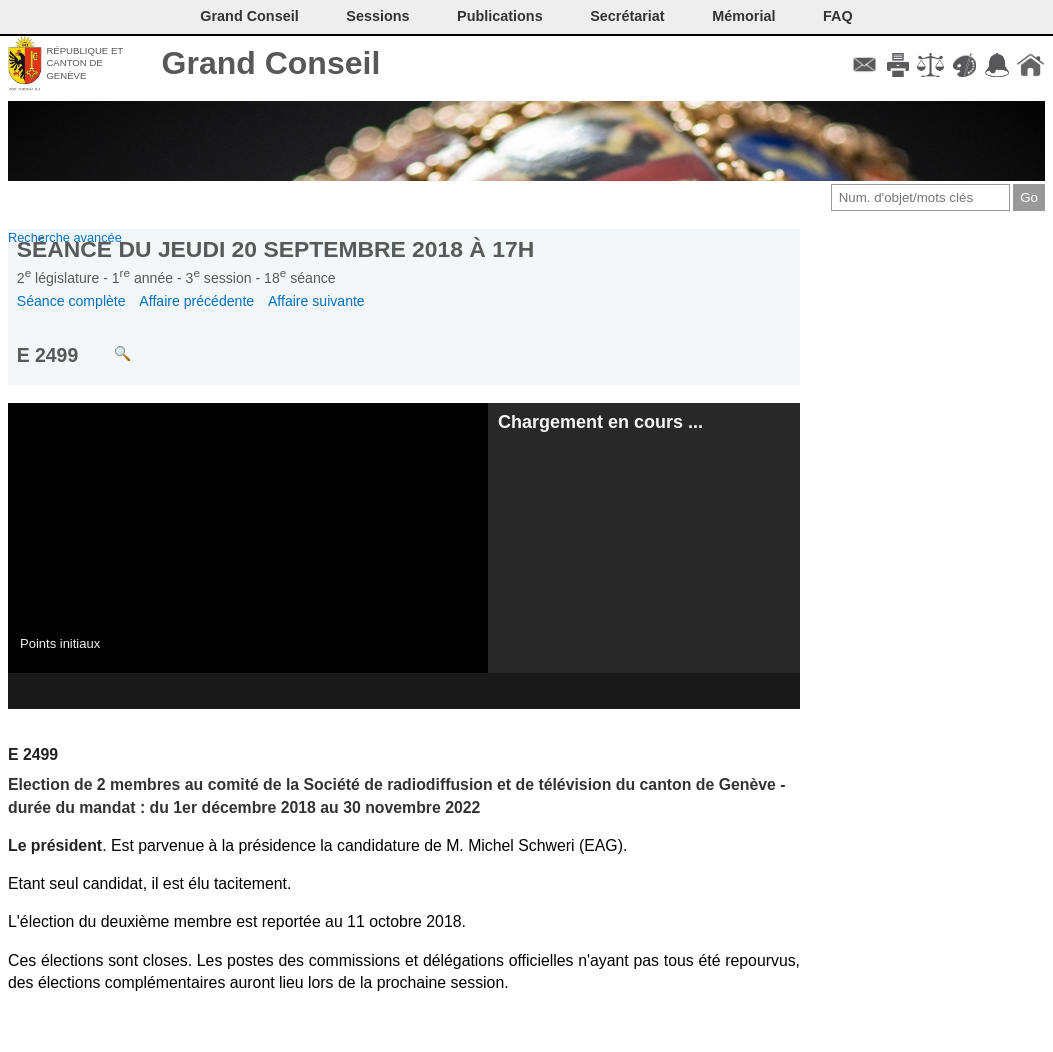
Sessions (377, 16)
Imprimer (897, 65)
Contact (864, 65)
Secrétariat (627, 16)
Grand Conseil (271, 63)
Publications (500, 16)
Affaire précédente (196, 301)
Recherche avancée (65, 237)
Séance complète (71, 301)
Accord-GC (997, 65)
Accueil (1030, 65)
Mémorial (743, 16)
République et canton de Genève (84, 63)
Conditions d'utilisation (930, 65)
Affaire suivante (316, 301)
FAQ (838, 16)
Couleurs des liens (964, 65)
